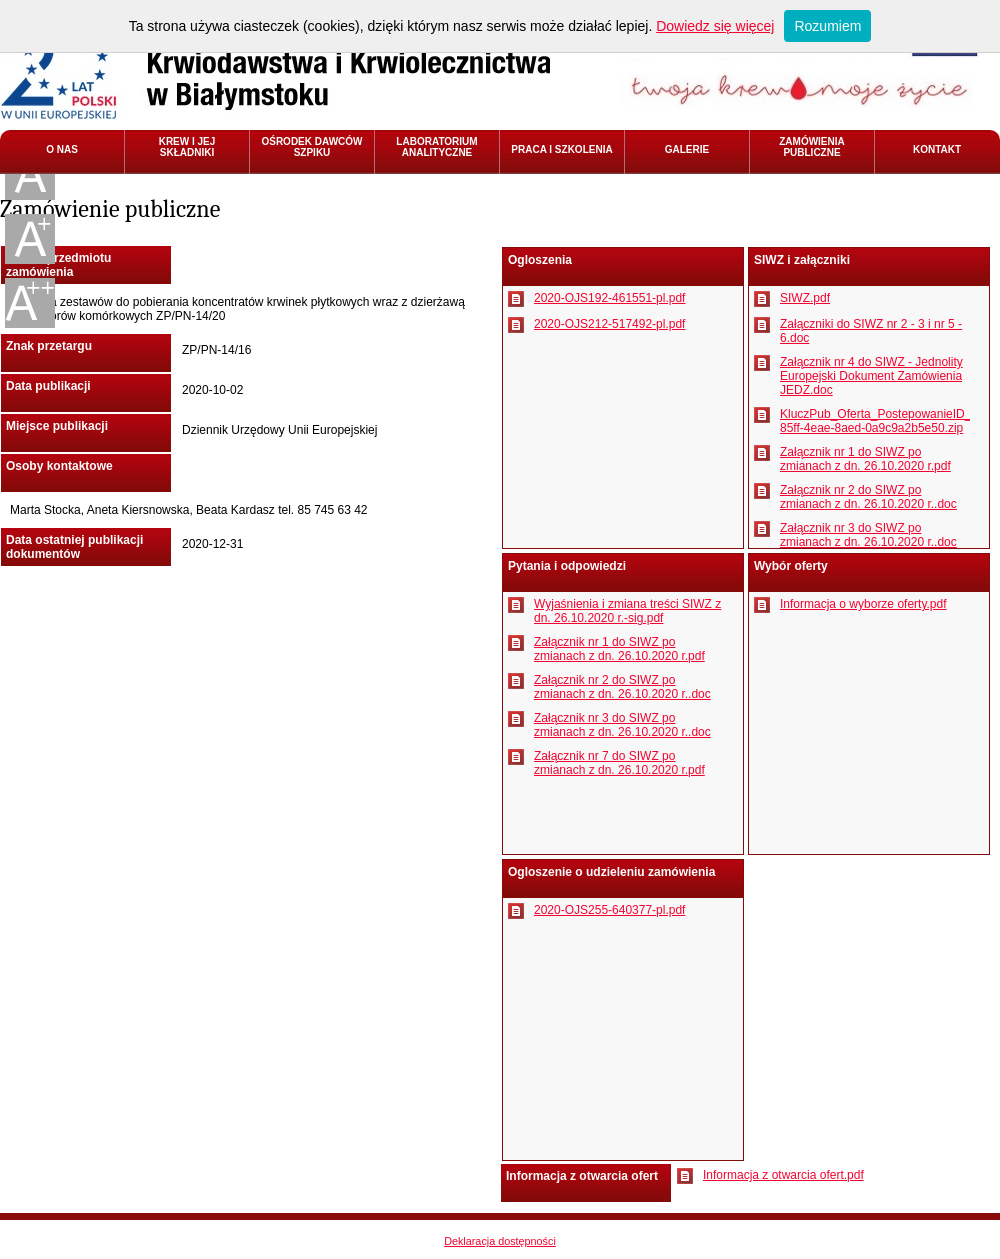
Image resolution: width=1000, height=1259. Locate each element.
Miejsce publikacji (57, 426)
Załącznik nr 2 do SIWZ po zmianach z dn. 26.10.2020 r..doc (868, 497)
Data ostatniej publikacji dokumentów (74, 547)
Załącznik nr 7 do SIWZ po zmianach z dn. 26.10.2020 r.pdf (619, 763)
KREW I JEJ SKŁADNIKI (187, 147)
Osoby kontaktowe (59, 466)
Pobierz (516, 299)
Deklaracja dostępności (500, 1241)
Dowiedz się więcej (715, 26)
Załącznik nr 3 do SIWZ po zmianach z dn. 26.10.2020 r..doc (868, 535)
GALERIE (687, 149)
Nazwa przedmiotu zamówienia (58, 265)
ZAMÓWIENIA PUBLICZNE (812, 147)
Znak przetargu (49, 346)
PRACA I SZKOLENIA (561, 149)
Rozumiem (827, 26)
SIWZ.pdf (805, 298)
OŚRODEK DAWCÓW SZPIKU (311, 147)
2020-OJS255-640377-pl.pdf (609, 910)
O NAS (62, 149)
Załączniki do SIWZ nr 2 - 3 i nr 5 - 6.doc (871, 331)
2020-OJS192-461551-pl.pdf (609, 298)
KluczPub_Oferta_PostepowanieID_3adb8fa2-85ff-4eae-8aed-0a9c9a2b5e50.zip (875, 421)
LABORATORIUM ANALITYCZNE (436, 147)
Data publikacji (48, 386)
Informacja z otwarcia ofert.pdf (783, 1175)
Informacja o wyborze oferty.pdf (863, 604)
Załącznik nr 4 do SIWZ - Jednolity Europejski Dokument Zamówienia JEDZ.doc (871, 376)
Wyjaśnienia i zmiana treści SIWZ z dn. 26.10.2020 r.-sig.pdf (627, 611)
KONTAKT (937, 149)
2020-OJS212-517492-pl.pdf (609, 324)
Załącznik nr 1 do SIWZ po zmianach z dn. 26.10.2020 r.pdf (865, 459)
